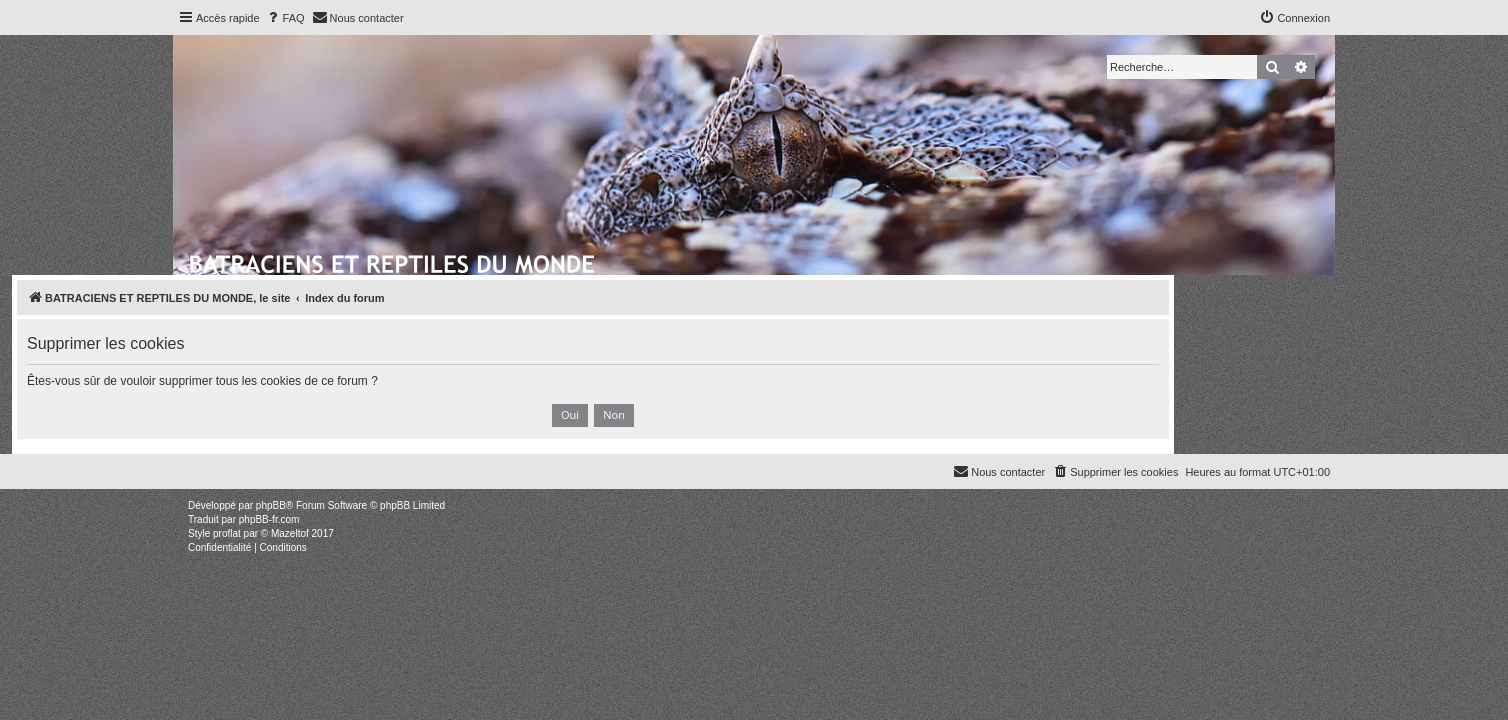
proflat (227, 533)
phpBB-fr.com (269, 519)
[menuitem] (285, 18)
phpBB (271, 505)
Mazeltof (290, 533)
